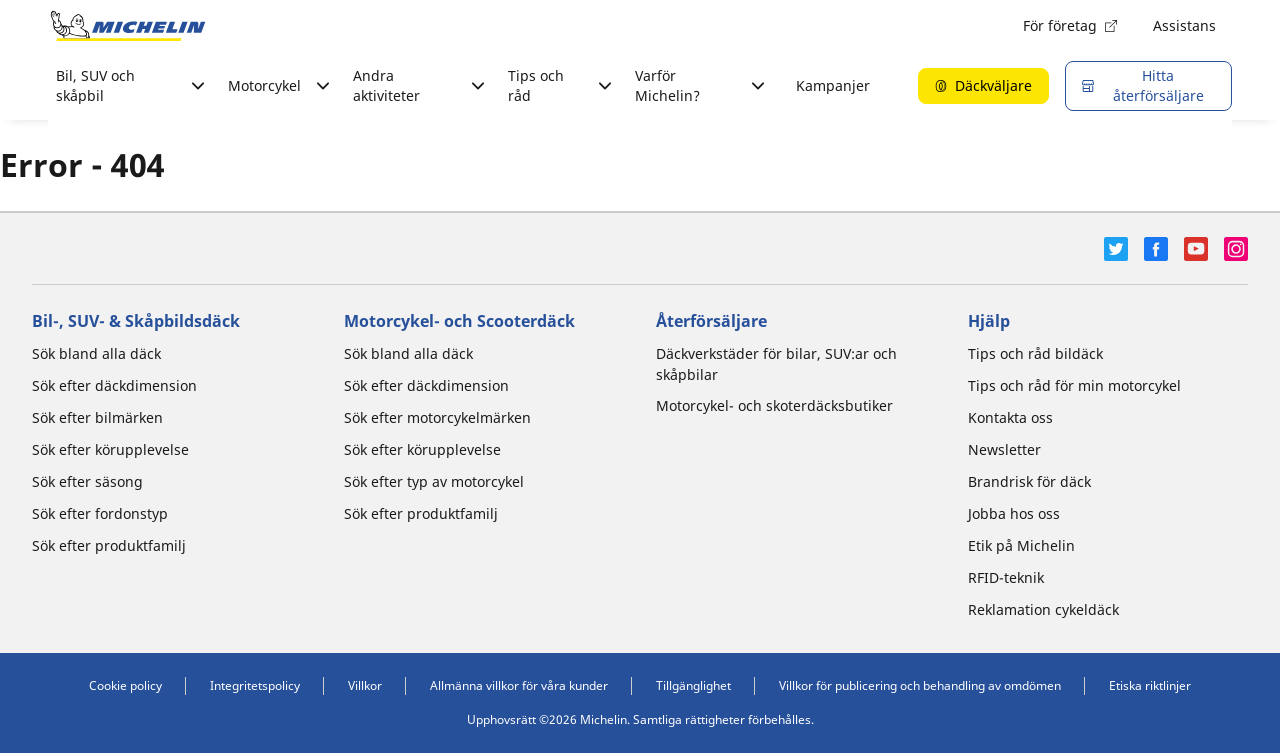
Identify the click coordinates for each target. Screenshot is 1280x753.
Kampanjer (833, 85)
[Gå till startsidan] (128, 26)
